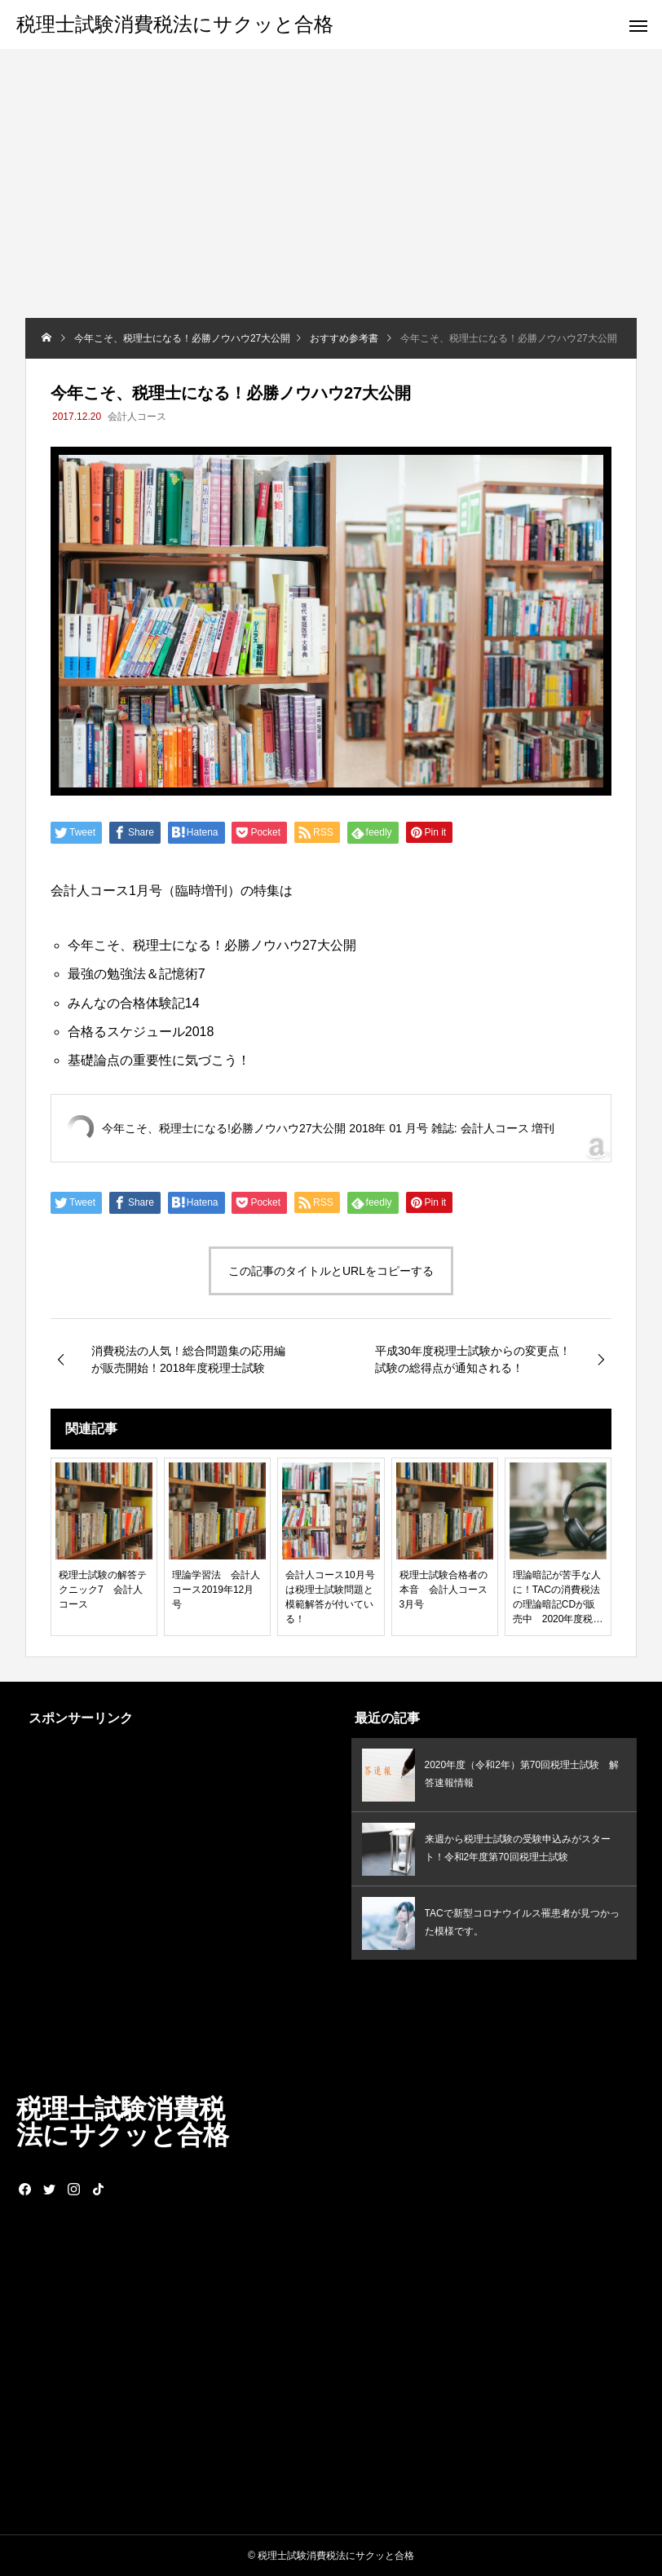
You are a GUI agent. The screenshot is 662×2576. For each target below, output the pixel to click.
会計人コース (137, 416)
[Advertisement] (331, 196)
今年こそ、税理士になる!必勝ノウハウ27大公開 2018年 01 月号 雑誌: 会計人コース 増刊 (328, 1128)
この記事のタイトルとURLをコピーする (331, 1270)
